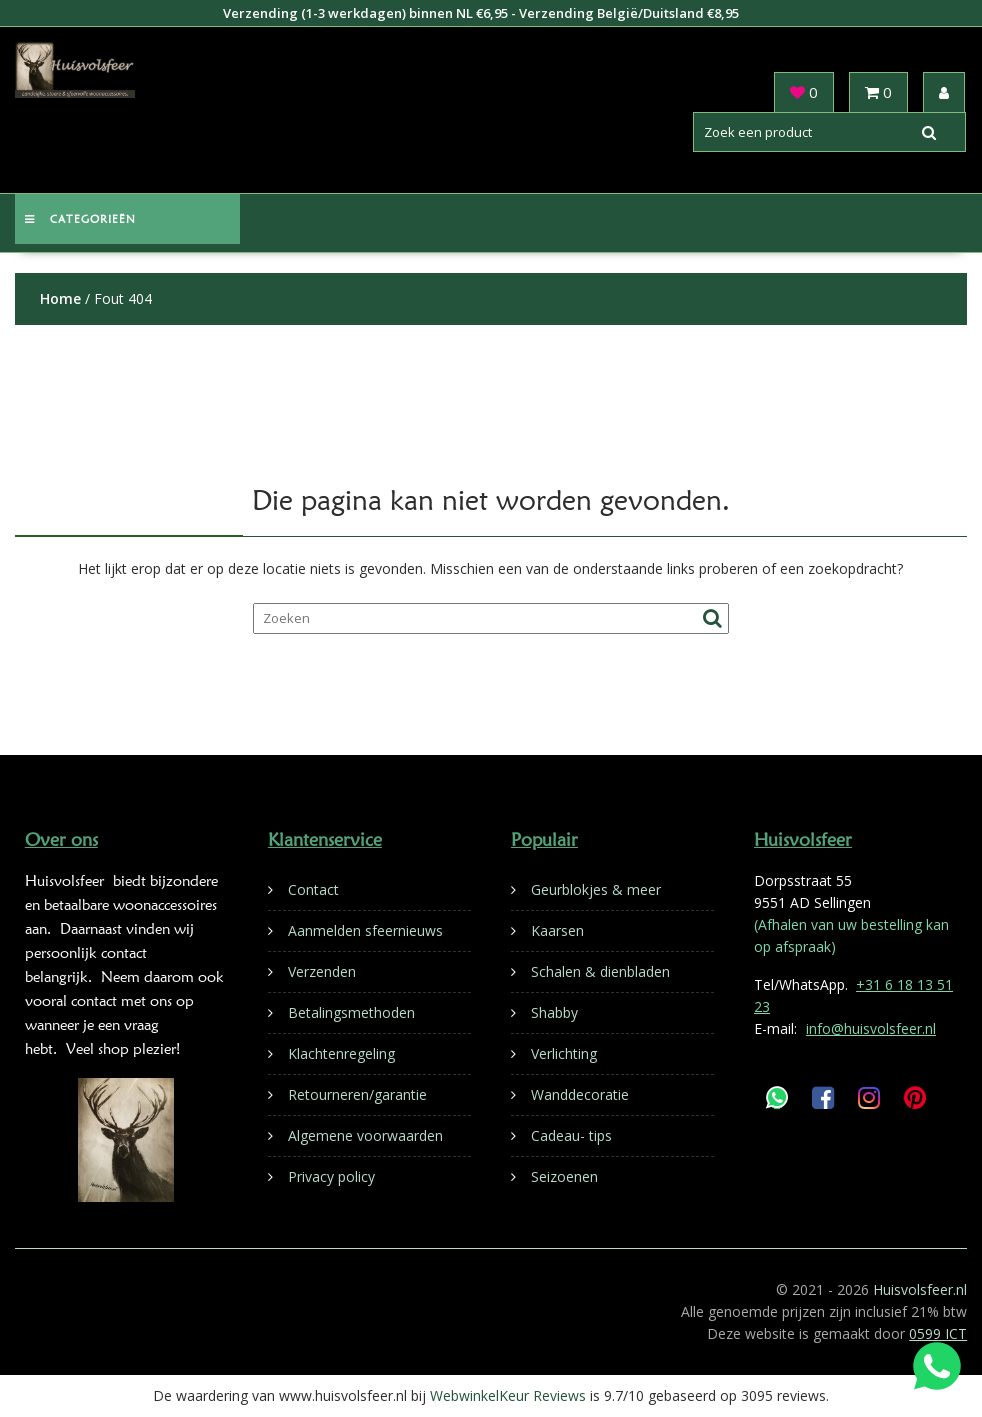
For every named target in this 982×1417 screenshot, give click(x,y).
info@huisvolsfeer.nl (871, 1028)
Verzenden (322, 971)
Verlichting (564, 1053)
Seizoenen (564, 1176)
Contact (313, 889)
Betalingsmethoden (351, 1012)
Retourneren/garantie (357, 1094)
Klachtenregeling (341, 1053)
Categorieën (80, 219)
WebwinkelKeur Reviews (508, 1395)
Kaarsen (557, 930)
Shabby (554, 1012)
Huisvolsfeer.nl (920, 1289)
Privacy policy (331, 1176)
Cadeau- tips (571, 1135)
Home (60, 298)
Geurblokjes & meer (596, 889)
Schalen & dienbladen (600, 971)
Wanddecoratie (580, 1094)
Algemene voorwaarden (365, 1135)
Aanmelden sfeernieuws (365, 930)
